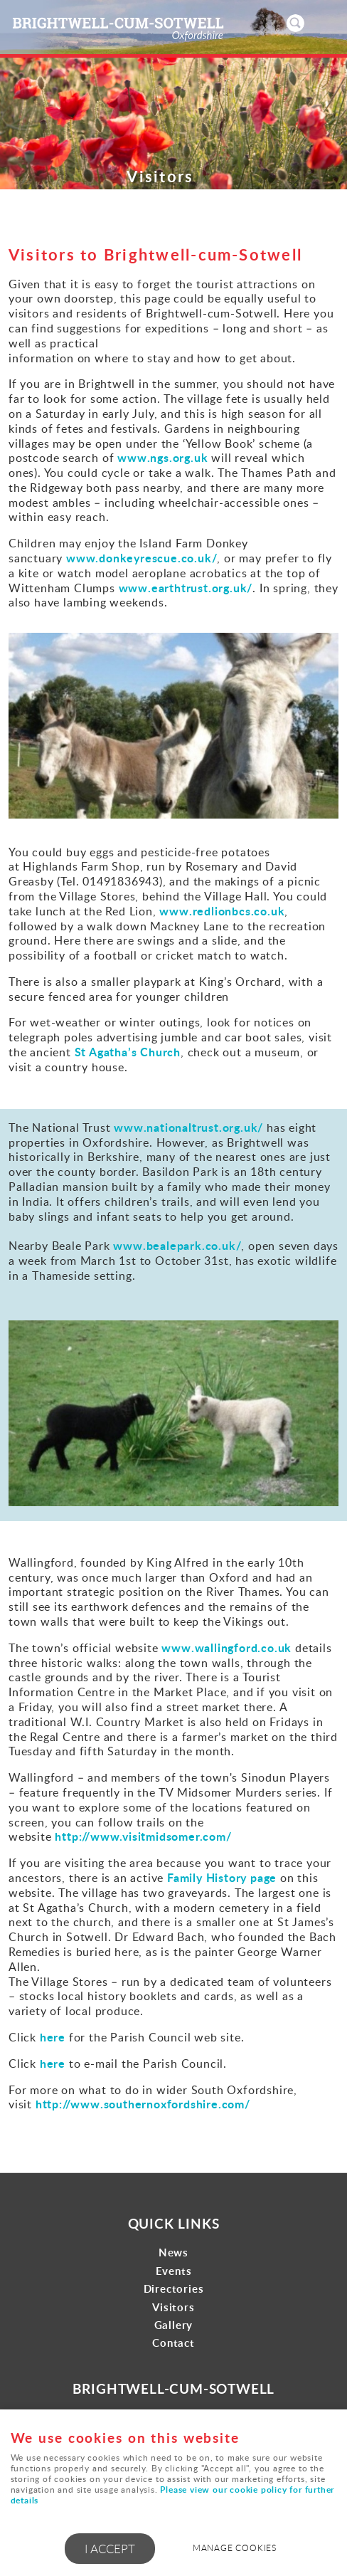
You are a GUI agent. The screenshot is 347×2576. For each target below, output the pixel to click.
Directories (174, 2288)
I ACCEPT (110, 2548)
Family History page (222, 1877)
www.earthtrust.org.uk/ (186, 587)
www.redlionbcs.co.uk (221, 911)
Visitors (173, 2307)
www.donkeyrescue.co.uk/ (141, 558)
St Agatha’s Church (128, 1051)
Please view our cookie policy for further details (173, 2494)
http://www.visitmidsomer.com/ (143, 1836)
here (54, 2037)
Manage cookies (235, 2548)
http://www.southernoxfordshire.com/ (143, 2104)
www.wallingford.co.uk (226, 1647)
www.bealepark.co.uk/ (177, 1245)
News (173, 2252)
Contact (173, 2342)
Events (174, 2271)
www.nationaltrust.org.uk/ (188, 1127)
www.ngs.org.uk (162, 457)
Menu (322, 23)
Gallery (173, 2325)
